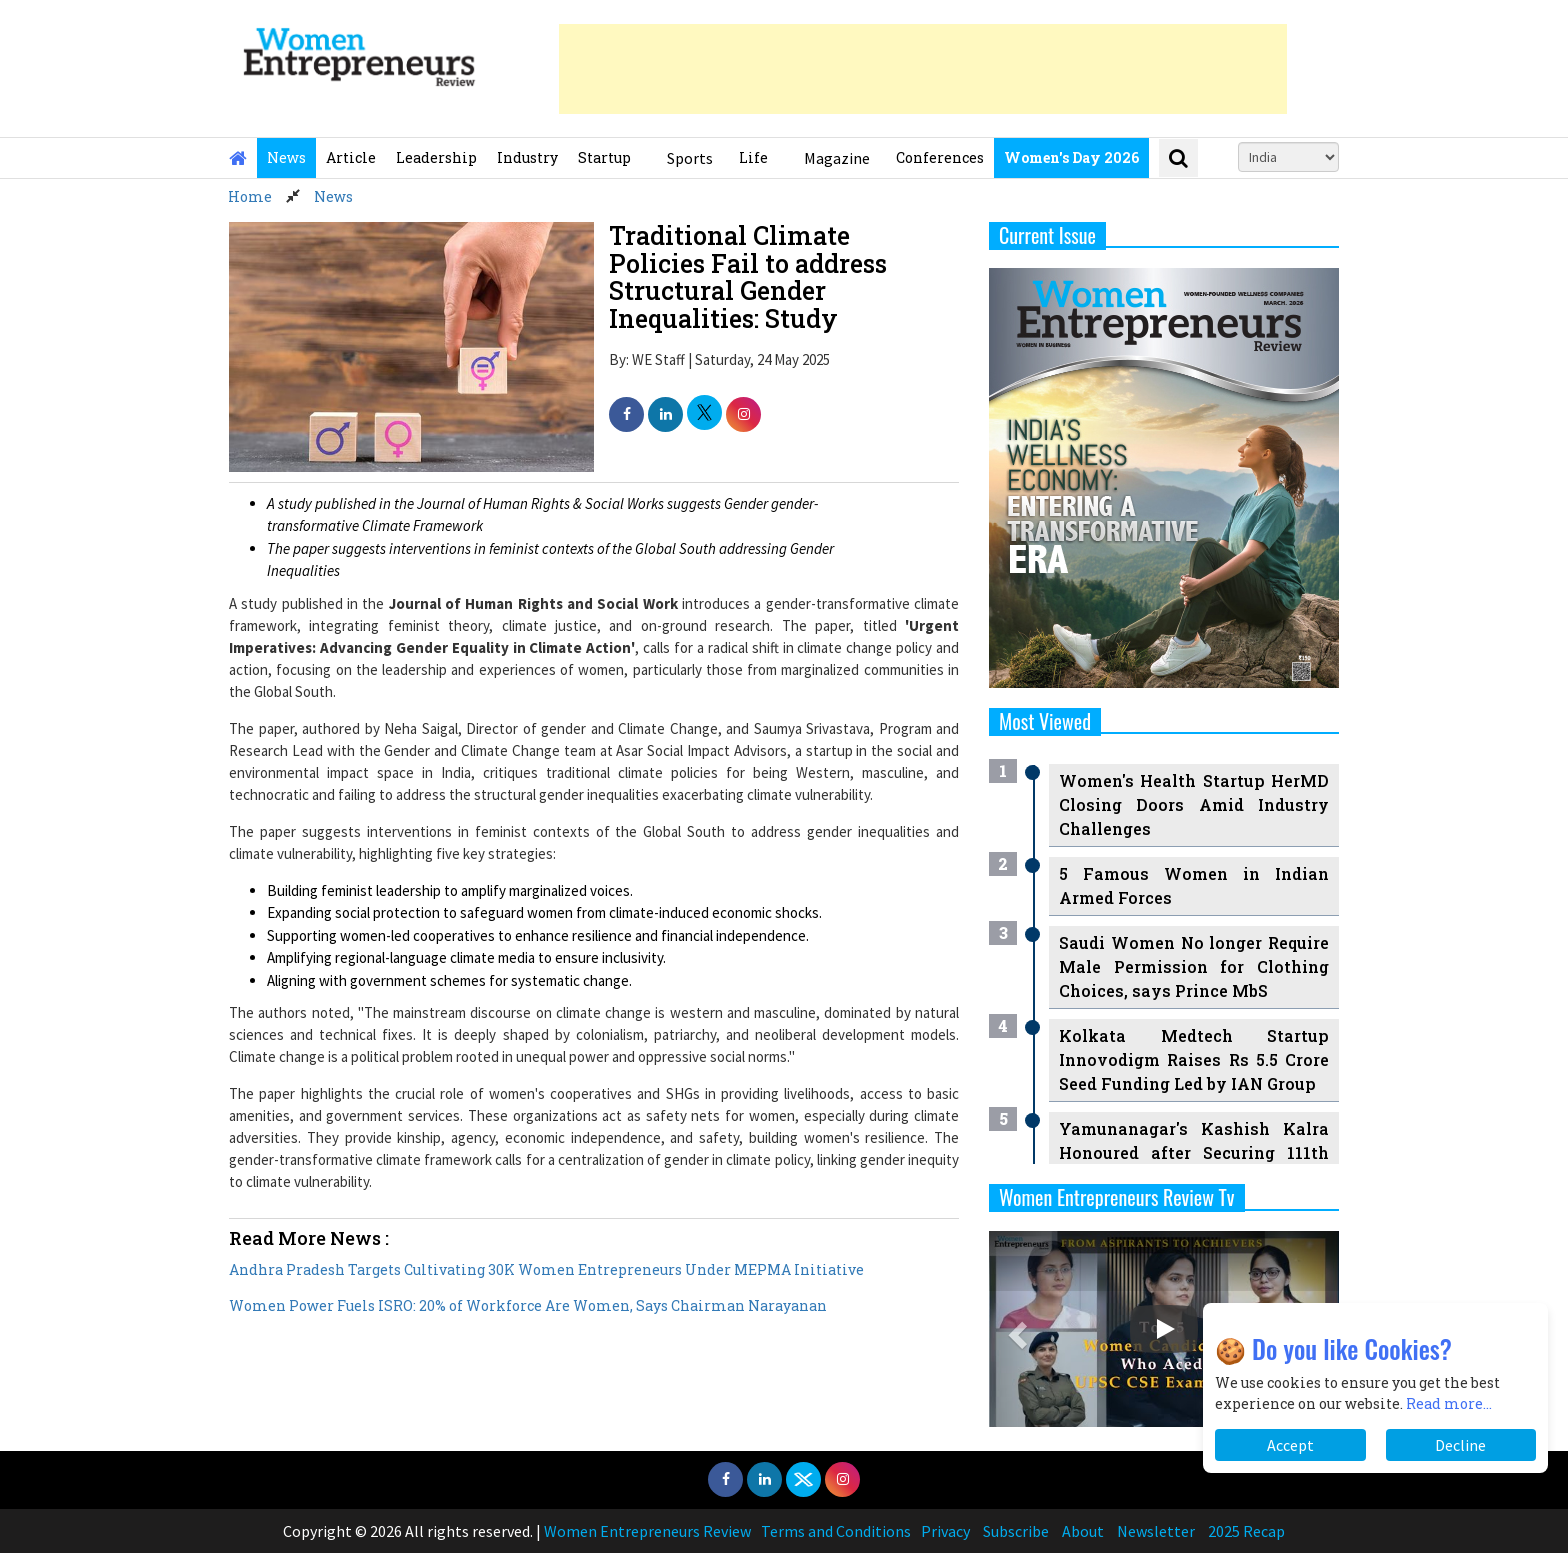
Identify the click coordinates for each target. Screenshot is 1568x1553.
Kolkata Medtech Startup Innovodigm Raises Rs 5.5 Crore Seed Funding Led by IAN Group (1194, 1059)
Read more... (1449, 1403)
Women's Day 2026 (1071, 157)
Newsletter (1156, 1531)
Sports (690, 158)
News (286, 157)
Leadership (436, 157)
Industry (527, 157)
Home (250, 196)
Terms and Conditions (836, 1531)
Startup (604, 157)
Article (351, 157)
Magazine (837, 158)
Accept (1290, 1445)
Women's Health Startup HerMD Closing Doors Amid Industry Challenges (1194, 804)
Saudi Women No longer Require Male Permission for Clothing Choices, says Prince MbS (1194, 966)
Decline (1460, 1445)
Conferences (940, 157)
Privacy (945, 1531)
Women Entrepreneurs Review (647, 1531)
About (1083, 1531)
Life (753, 157)
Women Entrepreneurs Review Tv (1117, 1197)
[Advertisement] (923, 69)
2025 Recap (1246, 1531)
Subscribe (1016, 1531)
